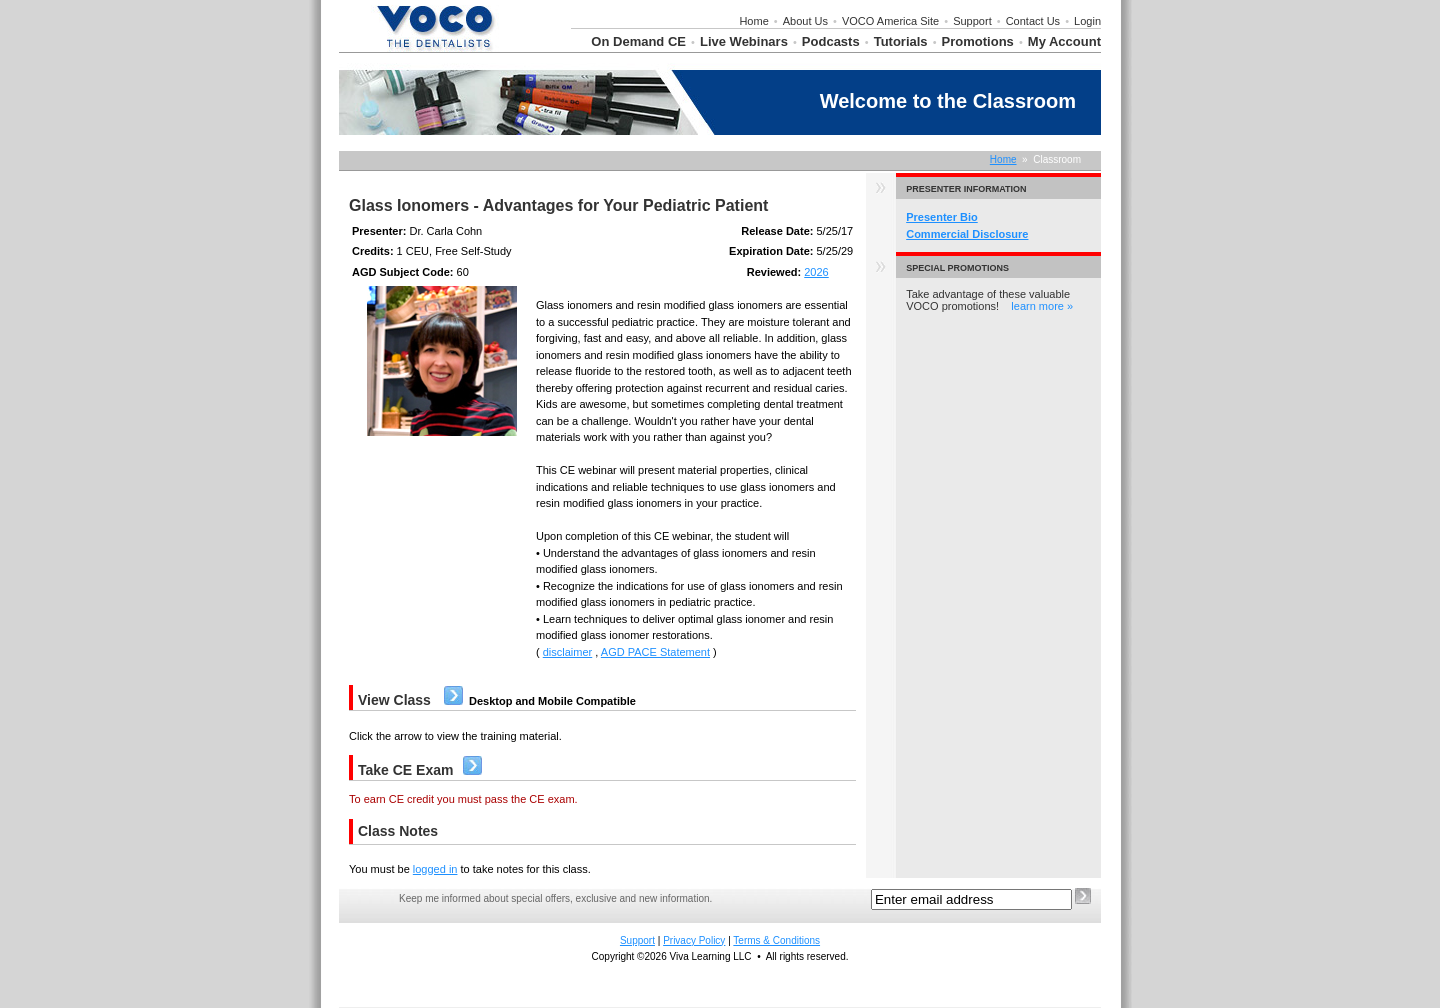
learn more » (1042, 306)
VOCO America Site (890, 21)
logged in (435, 869)
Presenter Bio (942, 217)
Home (753, 21)
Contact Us (1033, 21)
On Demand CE (638, 41)
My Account (1064, 41)
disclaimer (568, 652)
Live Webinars (744, 41)
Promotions (978, 41)
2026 (816, 272)
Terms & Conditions (776, 940)
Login (1087, 21)
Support (972, 21)
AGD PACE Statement (655, 652)
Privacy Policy (694, 940)
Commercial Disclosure (967, 234)
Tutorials (901, 41)
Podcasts (831, 41)
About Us (805, 21)
